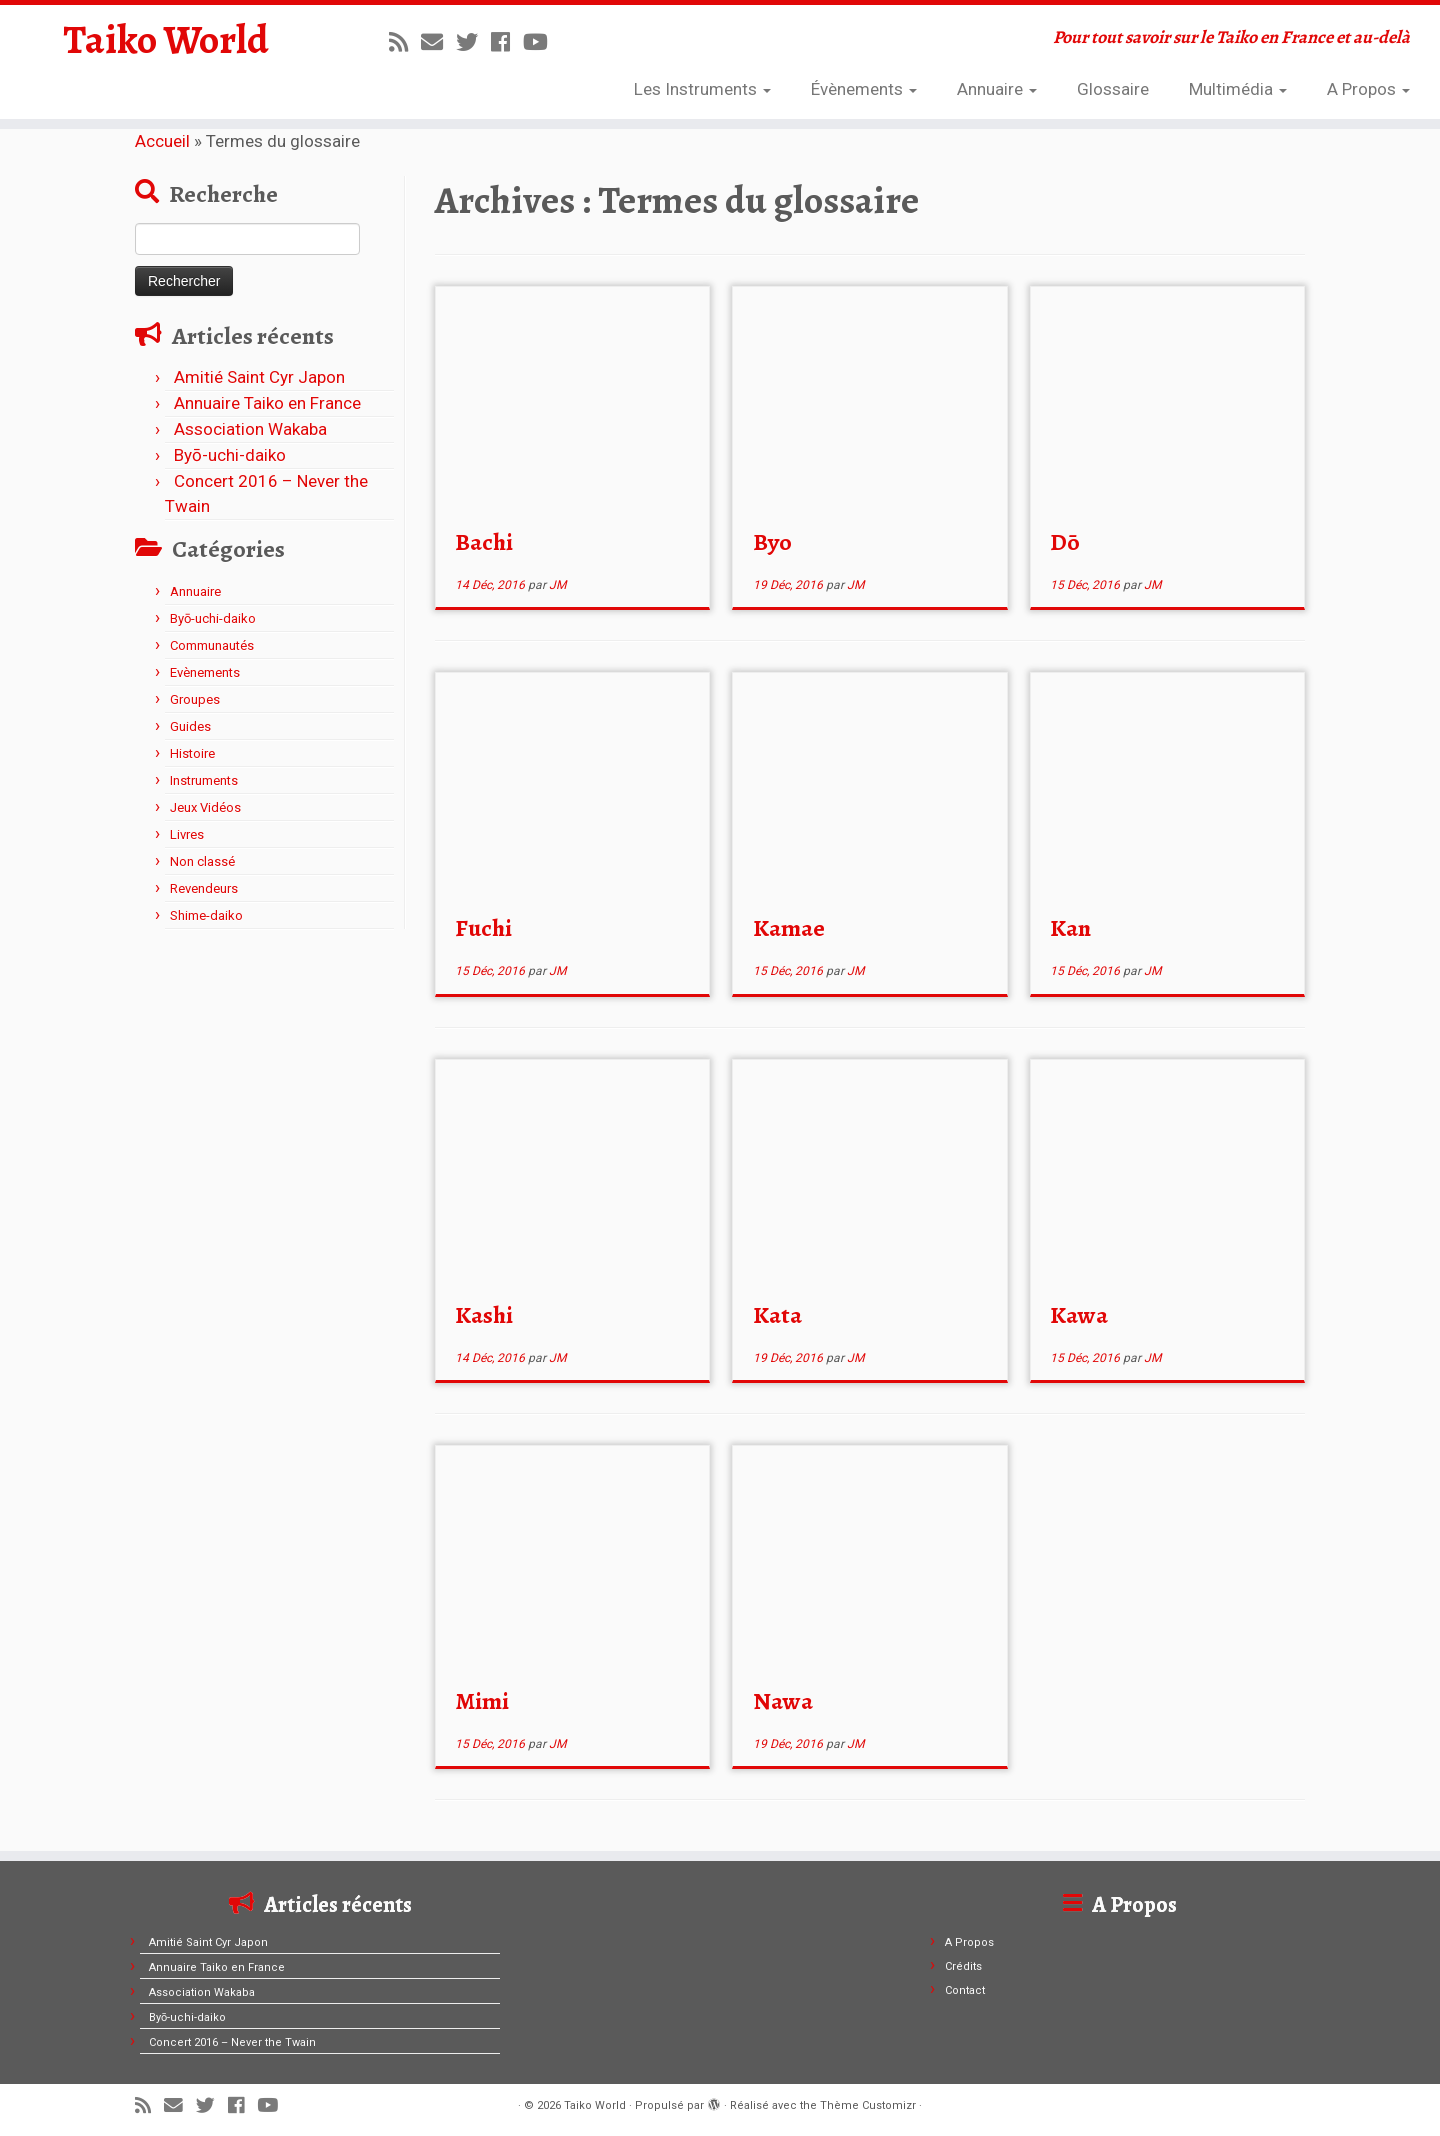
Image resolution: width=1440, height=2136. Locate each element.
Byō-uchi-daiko (230, 455)
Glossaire (1113, 89)
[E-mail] (438, 42)
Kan (1070, 928)
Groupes (195, 699)
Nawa (783, 1701)
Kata (777, 1315)
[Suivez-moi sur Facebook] (507, 42)
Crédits (963, 1966)
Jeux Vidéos (205, 807)
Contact (965, 1990)
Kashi (484, 1315)
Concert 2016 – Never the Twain (232, 2042)
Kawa (1079, 1315)
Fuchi (483, 928)
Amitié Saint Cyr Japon (259, 377)
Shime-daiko (206, 915)
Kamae (789, 928)
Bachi (484, 542)
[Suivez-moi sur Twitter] (473, 42)
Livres (187, 834)
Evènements (205, 672)
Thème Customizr (868, 2105)
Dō (1065, 542)
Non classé (202, 861)
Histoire (192, 753)
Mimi (482, 1701)
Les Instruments (702, 89)
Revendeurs (204, 888)
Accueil (162, 141)
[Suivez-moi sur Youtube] (542, 42)
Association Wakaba (250, 429)
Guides (190, 726)
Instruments (204, 780)
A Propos (1368, 89)
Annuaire (997, 89)
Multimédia (1238, 89)
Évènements (864, 89)
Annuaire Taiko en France (267, 403)
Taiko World (166, 40)
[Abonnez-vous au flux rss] (405, 42)
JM (557, 585)
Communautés (212, 645)
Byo (772, 542)
